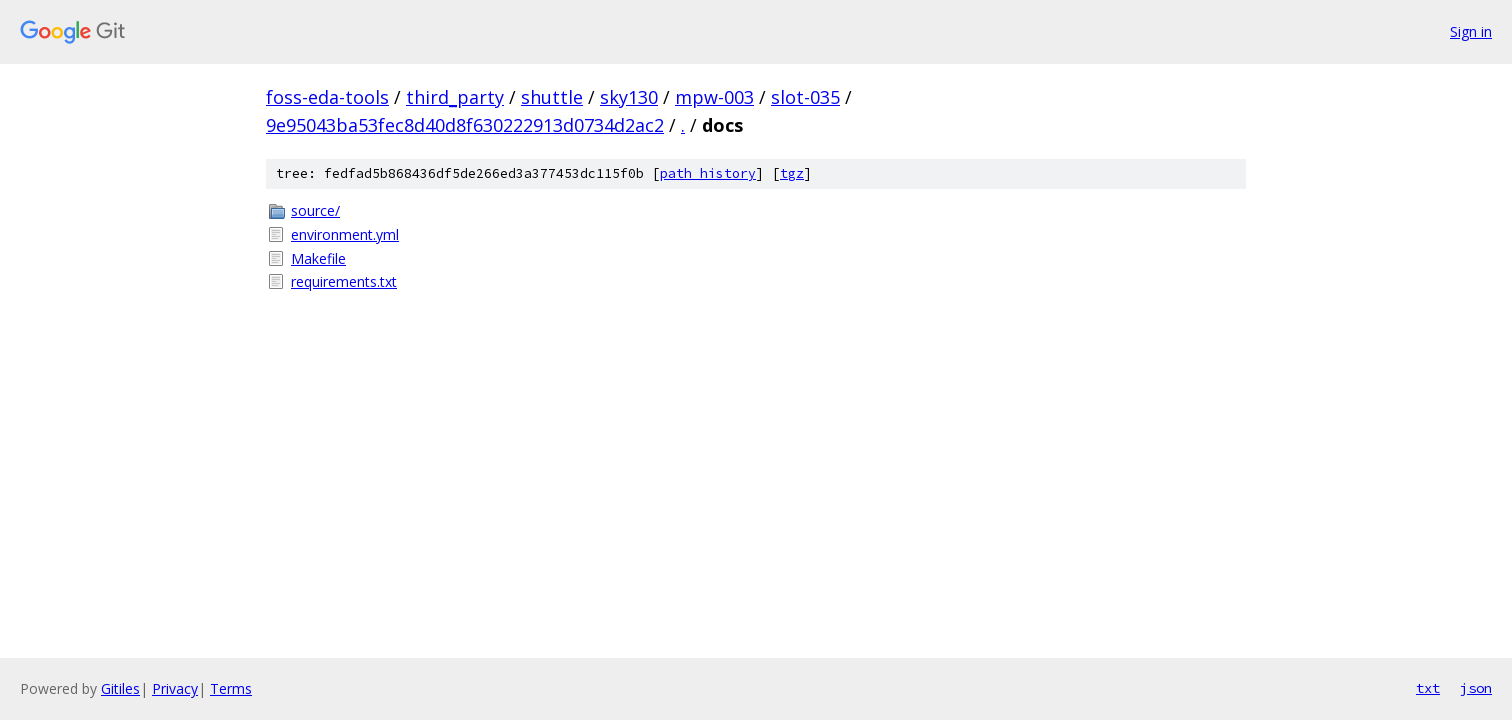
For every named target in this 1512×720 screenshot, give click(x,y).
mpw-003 (714, 97)
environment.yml (345, 234)
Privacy (175, 688)
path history (708, 173)
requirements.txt (344, 281)
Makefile (318, 258)
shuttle (552, 97)
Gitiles (120, 688)
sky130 (629, 97)
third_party (455, 97)
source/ (315, 210)
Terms (231, 688)
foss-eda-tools (327, 97)
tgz (792, 173)
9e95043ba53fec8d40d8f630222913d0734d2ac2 (465, 125)
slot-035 (805, 97)
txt (1428, 688)
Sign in (1471, 31)
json (1476, 688)
